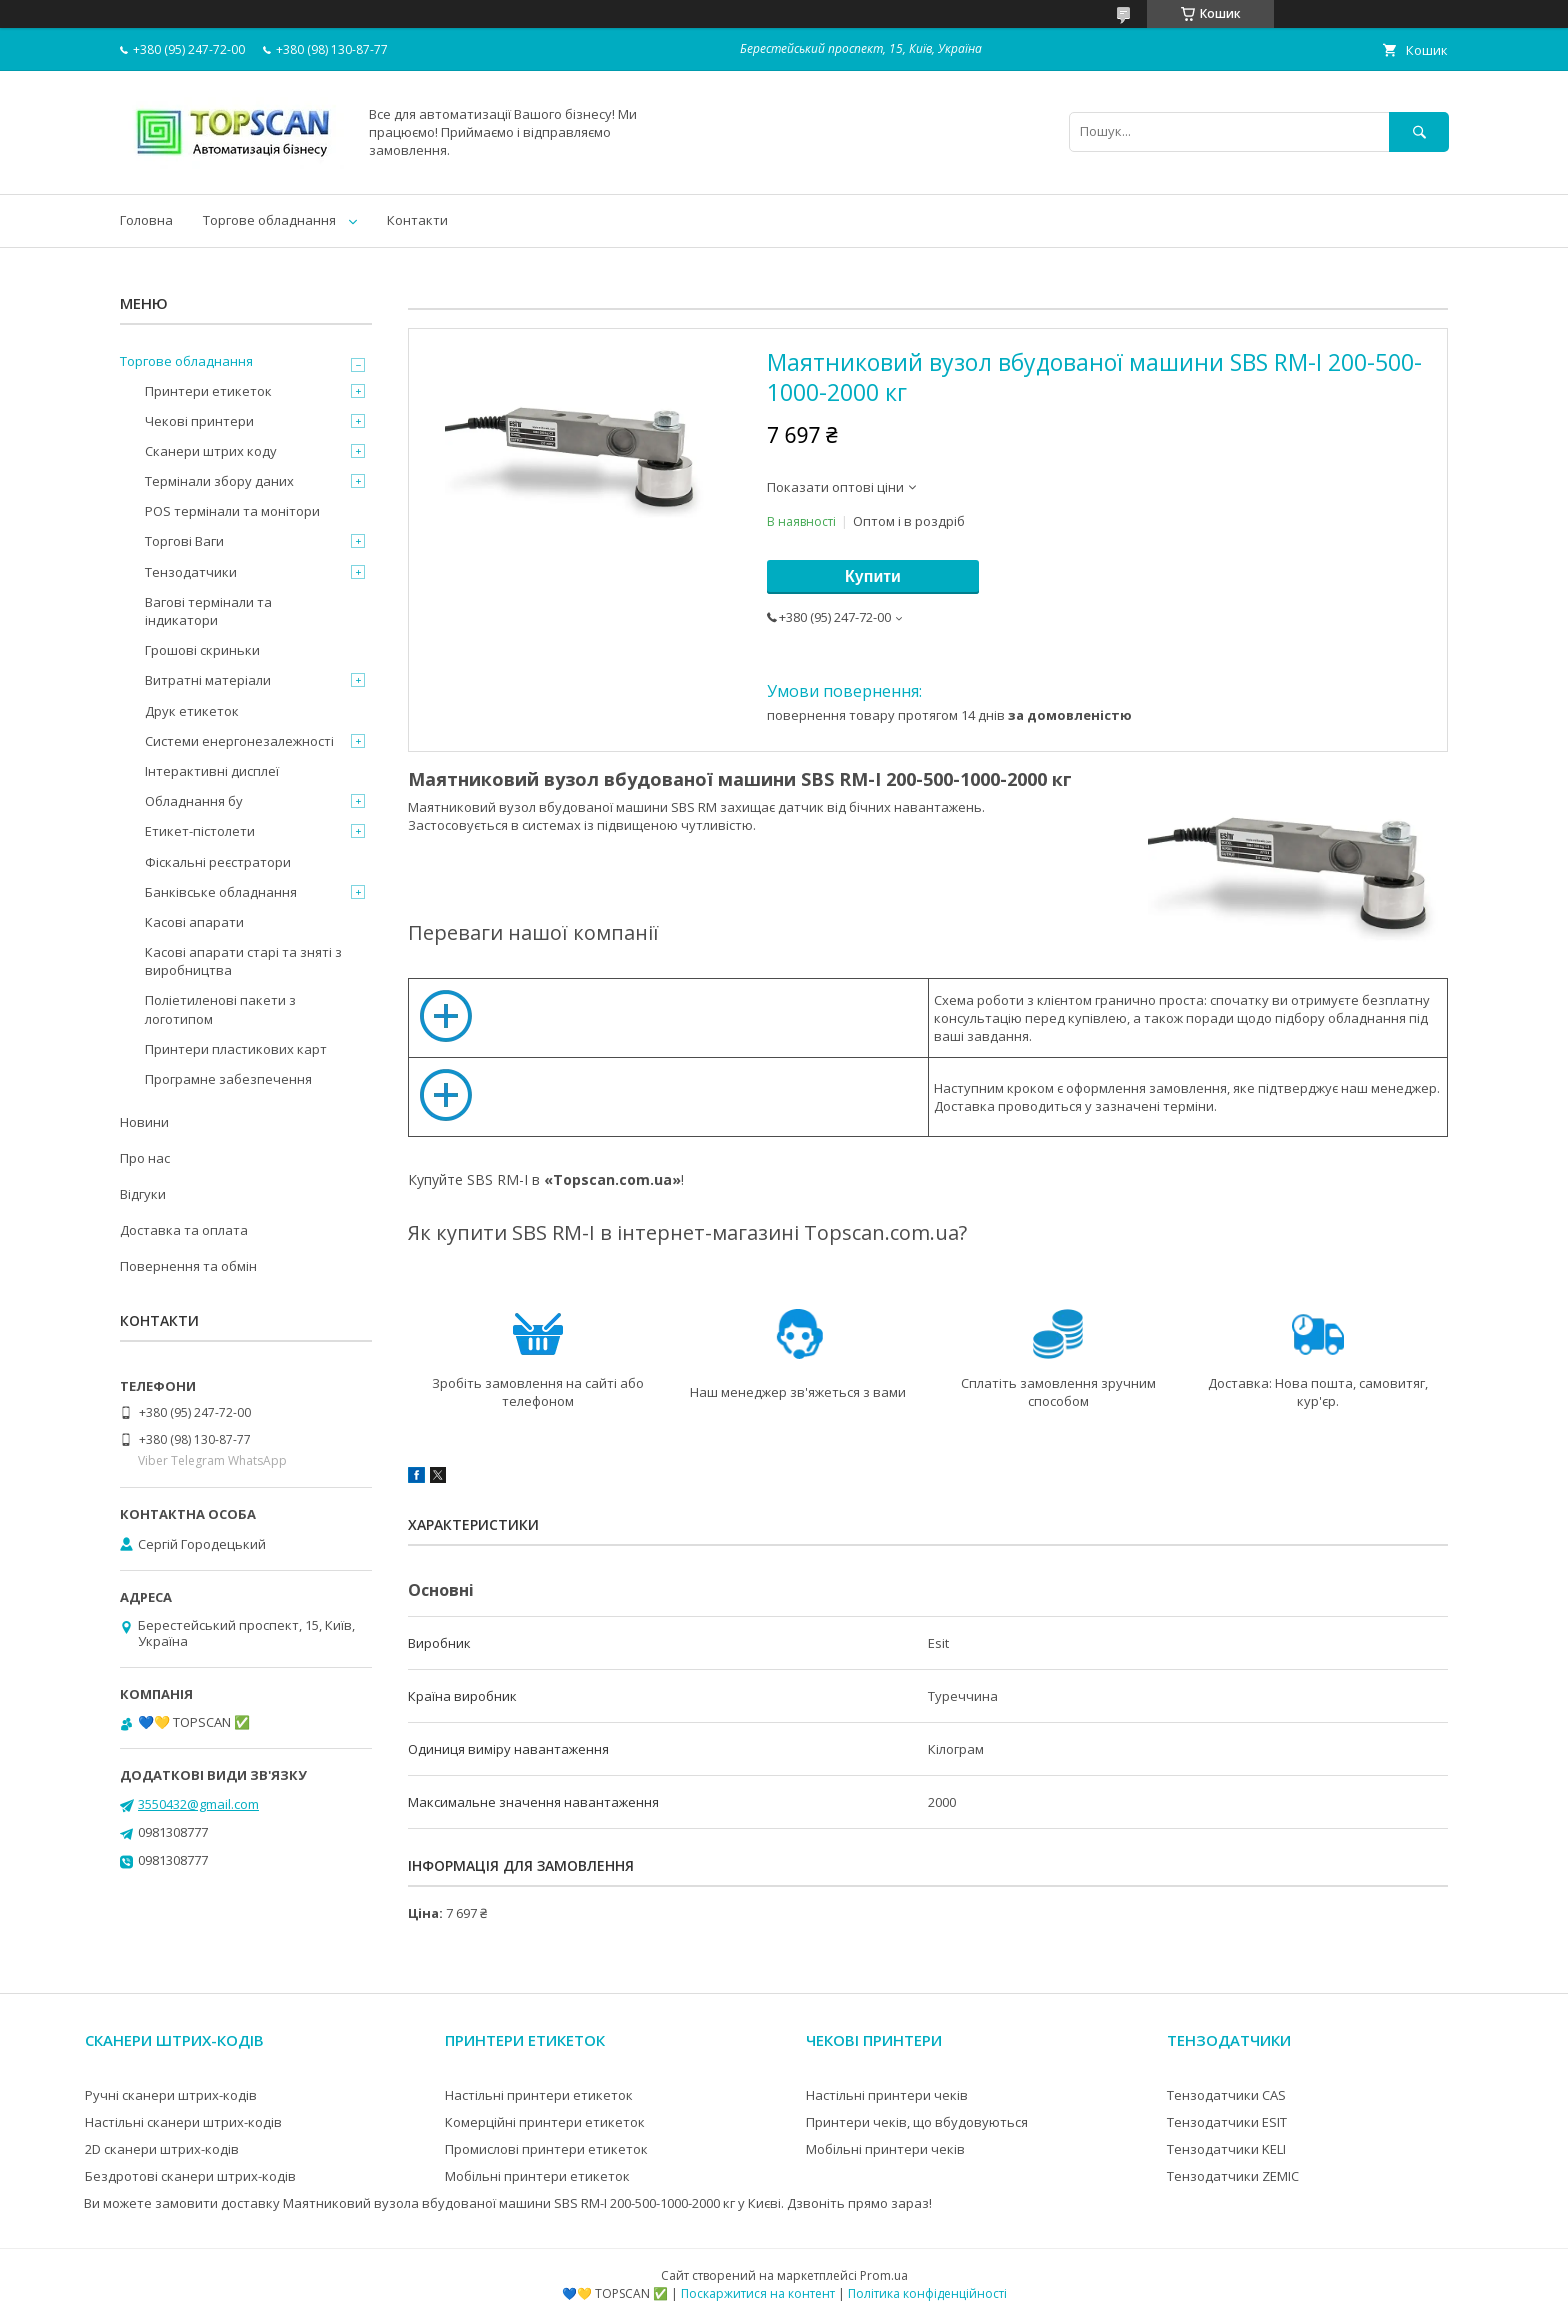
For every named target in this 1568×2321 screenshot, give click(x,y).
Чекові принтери (199, 421)
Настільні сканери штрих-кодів (183, 2122)
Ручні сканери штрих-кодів (171, 2095)
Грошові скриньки (202, 650)
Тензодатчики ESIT (1227, 2122)
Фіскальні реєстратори (218, 862)
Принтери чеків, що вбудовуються (917, 2122)
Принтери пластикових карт (236, 1049)
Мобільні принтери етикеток (537, 2176)
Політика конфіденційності (927, 2293)
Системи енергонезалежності (239, 741)
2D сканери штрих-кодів (162, 2149)
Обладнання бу (194, 801)
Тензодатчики (191, 572)
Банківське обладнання (221, 892)
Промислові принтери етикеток (546, 2149)
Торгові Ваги (184, 541)
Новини (144, 1122)
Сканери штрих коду (211, 451)
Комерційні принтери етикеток (545, 2122)
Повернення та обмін (188, 1266)
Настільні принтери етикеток (539, 2095)
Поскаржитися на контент (758, 2293)
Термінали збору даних (219, 481)
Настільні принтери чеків (887, 2095)
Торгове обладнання (269, 220)
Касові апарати (194, 922)
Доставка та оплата (184, 1230)
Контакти (417, 220)
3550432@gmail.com (198, 1804)
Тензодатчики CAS (1226, 2095)
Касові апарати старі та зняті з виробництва (243, 961)
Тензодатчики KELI (1226, 2149)
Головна (146, 220)
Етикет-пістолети (200, 831)
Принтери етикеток (208, 391)
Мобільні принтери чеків (885, 2149)
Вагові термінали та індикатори (208, 611)
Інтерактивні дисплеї (212, 771)
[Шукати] (1419, 131)
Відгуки (143, 1194)
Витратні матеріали (208, 680)
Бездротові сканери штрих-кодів (190, 2176)
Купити (873, 576)
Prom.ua (884, 2275)
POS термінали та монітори (232, 511)
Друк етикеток (192, 711)
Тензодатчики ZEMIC (1233, 2176)
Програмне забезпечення (228, 1079)
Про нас (145, 1158)
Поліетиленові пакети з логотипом (220, 1009)
